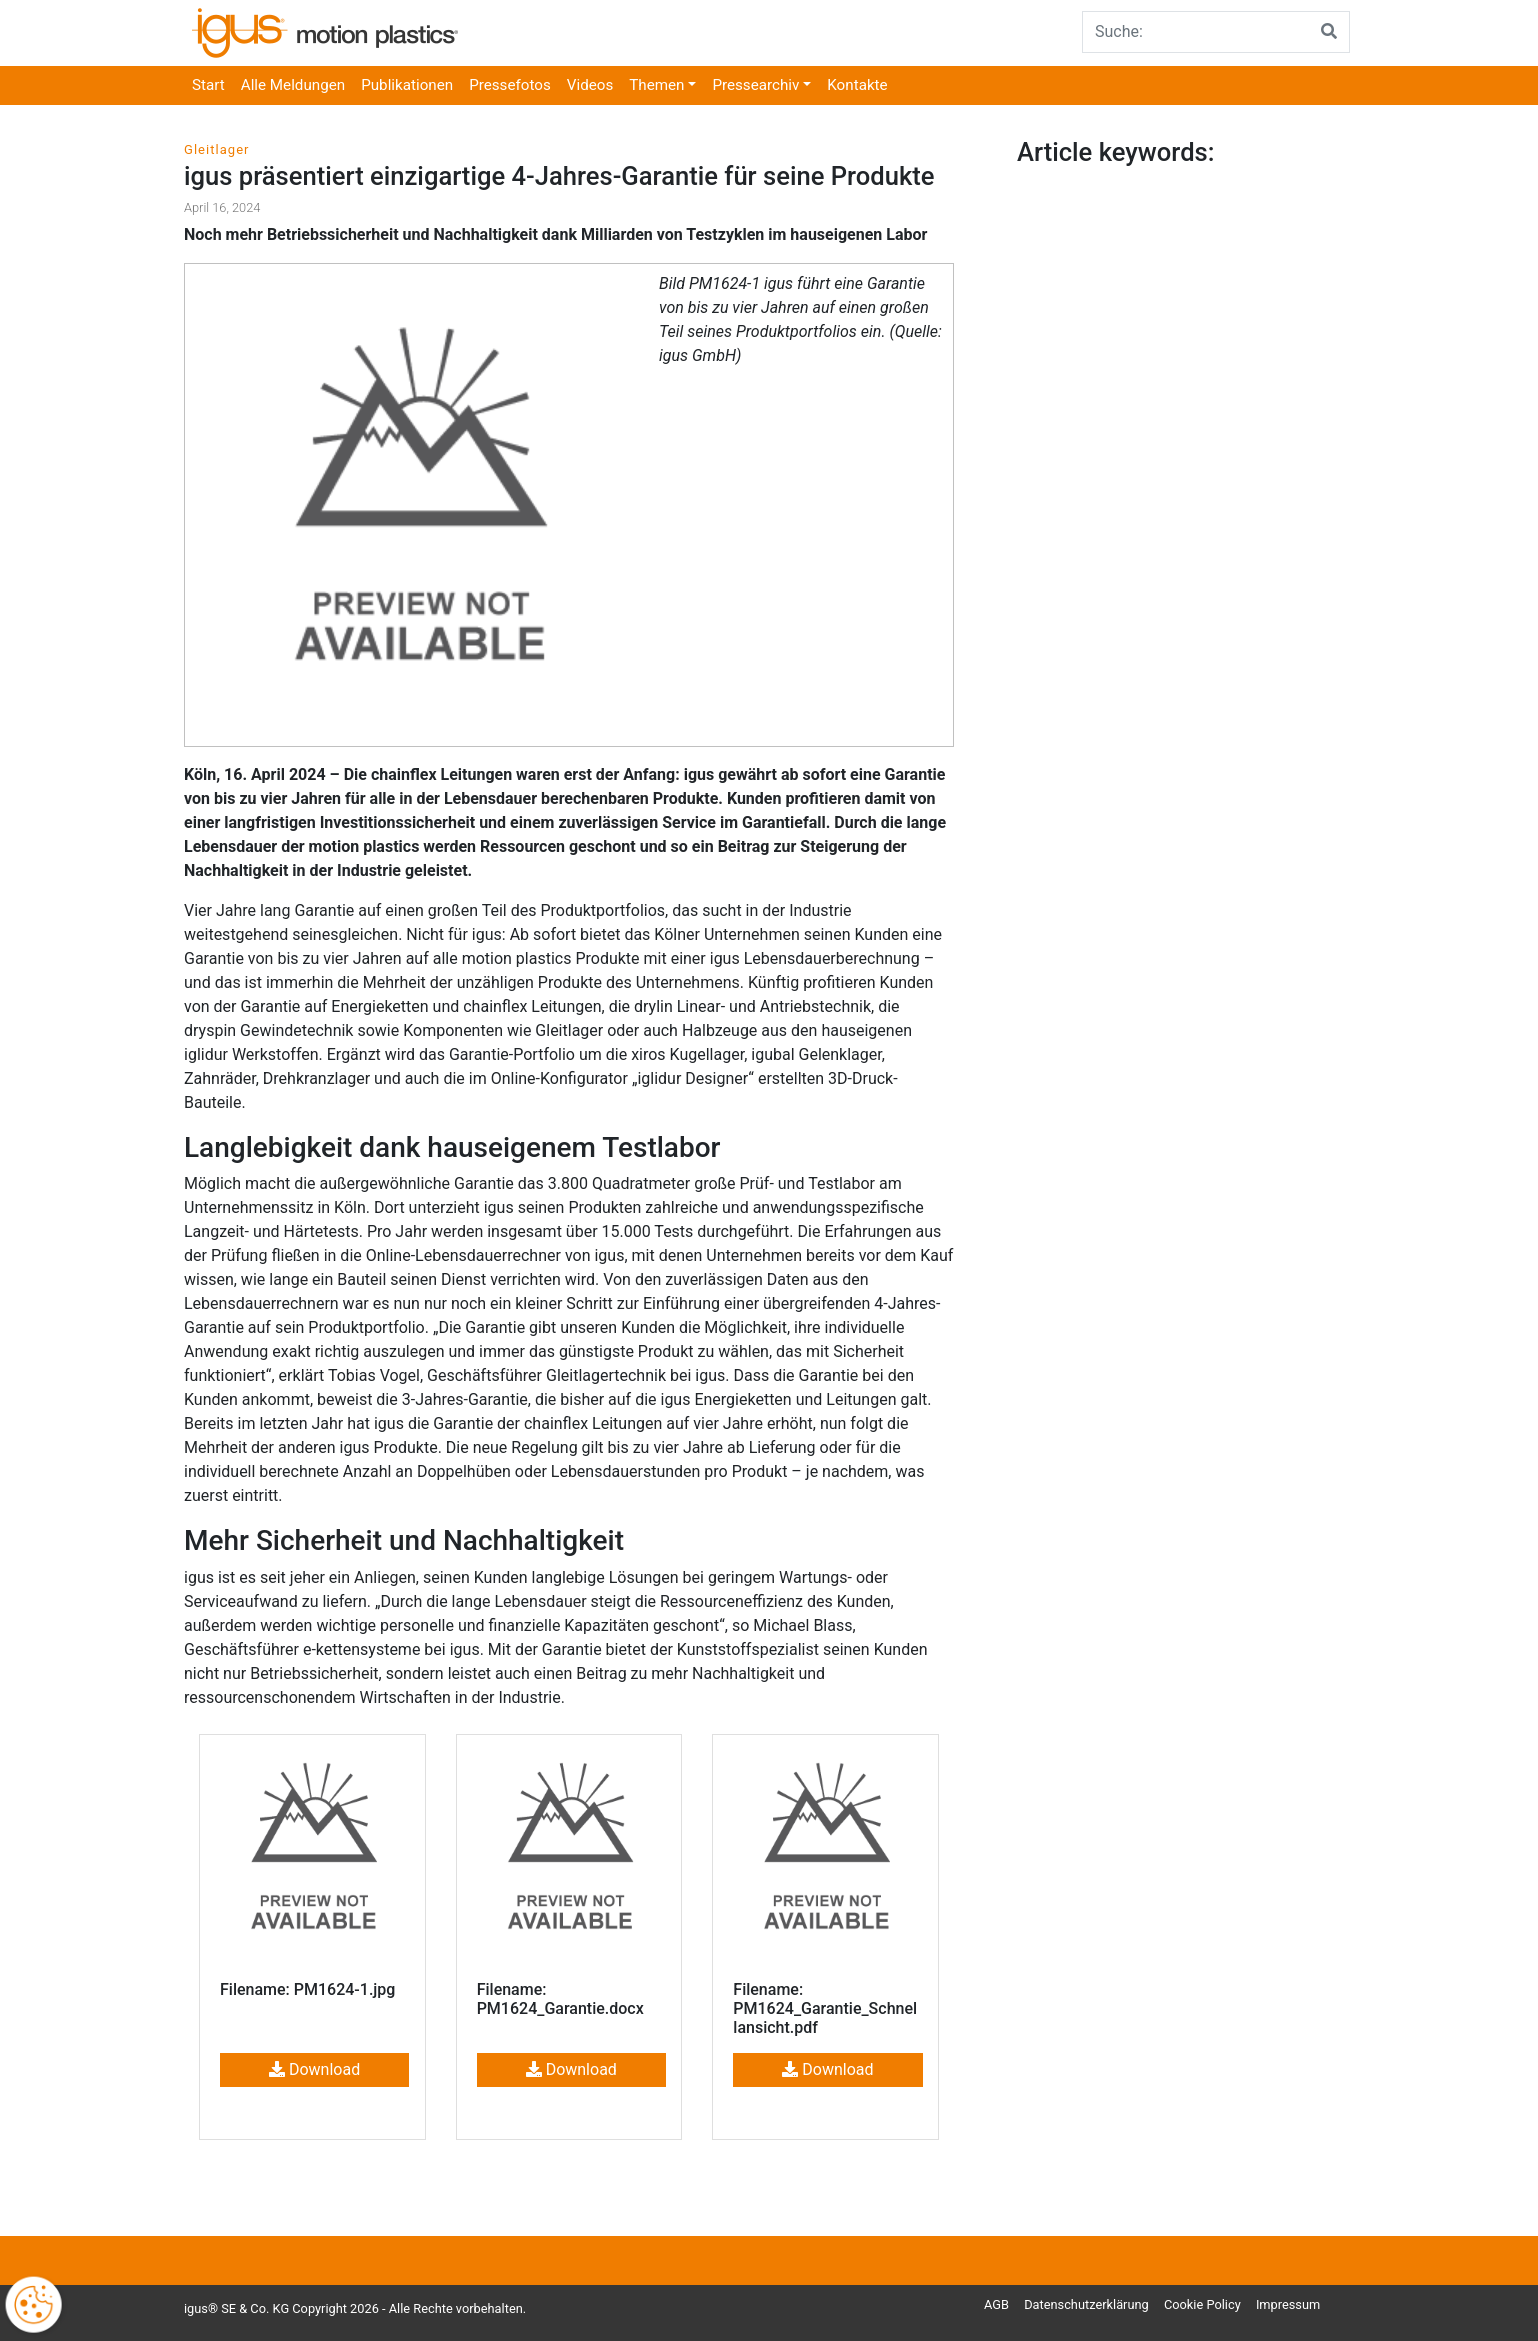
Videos (590, 85)
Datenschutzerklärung (1086, 2304)
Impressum (1288, 2304)
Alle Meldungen (293, 85)
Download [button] (314, 2069)
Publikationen (407, 85)
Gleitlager (217, 149)
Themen (656, 85)
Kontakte (857, 85)
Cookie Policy (1202, 2304)
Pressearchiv (755, 85)
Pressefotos (510, 85)
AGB (996, 2304)
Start (208, 85)
